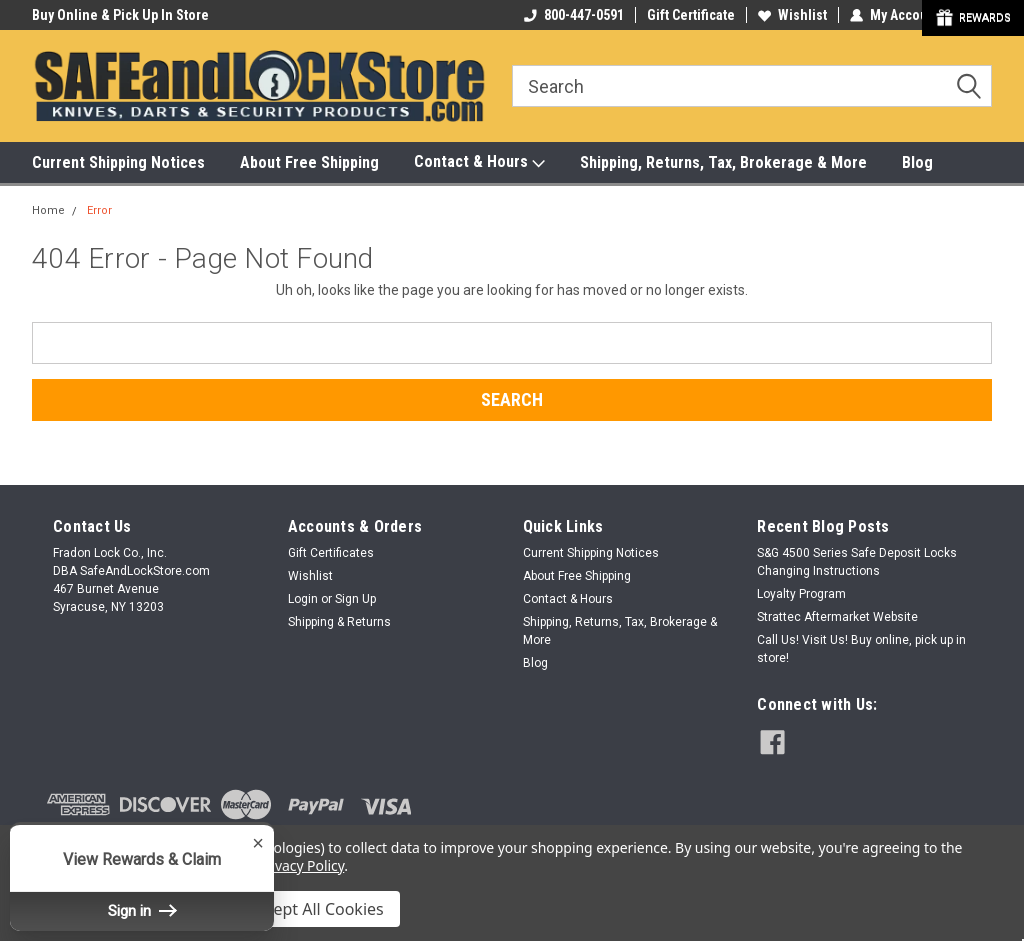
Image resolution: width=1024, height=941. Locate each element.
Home (48, 210)
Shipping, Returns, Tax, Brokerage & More (723, 162)
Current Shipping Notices (118, 162)
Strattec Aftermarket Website (837, 617)
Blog (917, 162)
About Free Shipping (309, 162)
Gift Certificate (691, 15)
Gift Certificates (331, 553)
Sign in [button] (142, 911)
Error (99, 210)
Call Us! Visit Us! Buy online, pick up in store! (861, 649)
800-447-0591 (574, 15)
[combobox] (752, 86)
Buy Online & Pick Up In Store (120, 15)
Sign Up (355, 599)
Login (303, 599)
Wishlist (792, 15)
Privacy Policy (300, 865)
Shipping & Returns (339, 622)
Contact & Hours (479, 162)
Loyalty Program (801, 594)
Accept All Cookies (316, 909)
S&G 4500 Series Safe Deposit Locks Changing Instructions (857, 562)
